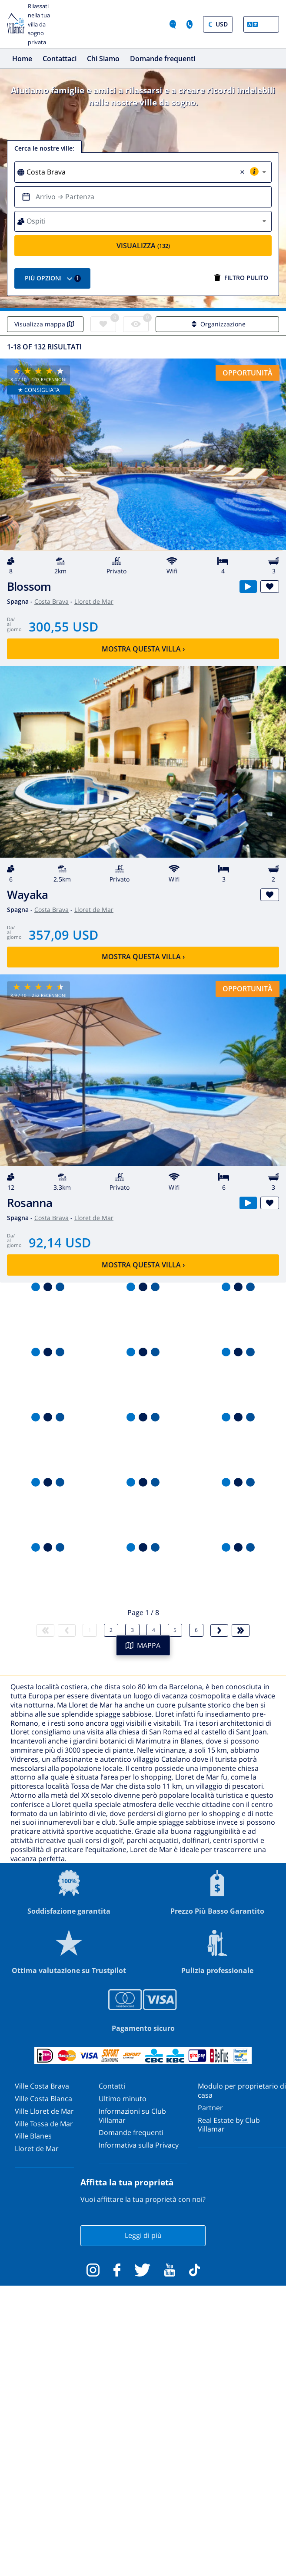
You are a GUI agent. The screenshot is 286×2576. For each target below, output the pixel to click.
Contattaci (59, 58)
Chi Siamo (103, 58)
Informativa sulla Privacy (139, 2145)
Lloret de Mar (93, 601)
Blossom (29, 586)
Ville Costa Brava (42, 2086)
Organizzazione (218, 324)
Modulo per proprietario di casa (242, 2090)
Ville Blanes (33, 2136)
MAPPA (143, 1645)
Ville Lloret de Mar (44, 2111)
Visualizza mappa (45, 324)
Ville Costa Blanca (43, 2098)
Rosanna (30, 1203)
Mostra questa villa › (143, 649)
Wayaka (27, 894)
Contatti (112, 2086)
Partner (210, 2107)
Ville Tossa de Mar (44, 2124)
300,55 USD (63, 626)
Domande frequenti (162, 58)
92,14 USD (60, 1242)
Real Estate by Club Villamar (229, 2124)
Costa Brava (51, 601)
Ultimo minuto (122, 2098)
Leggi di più (143, 2235)
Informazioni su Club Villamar (132, 2115)
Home (22, 58)
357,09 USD (63, 934)
